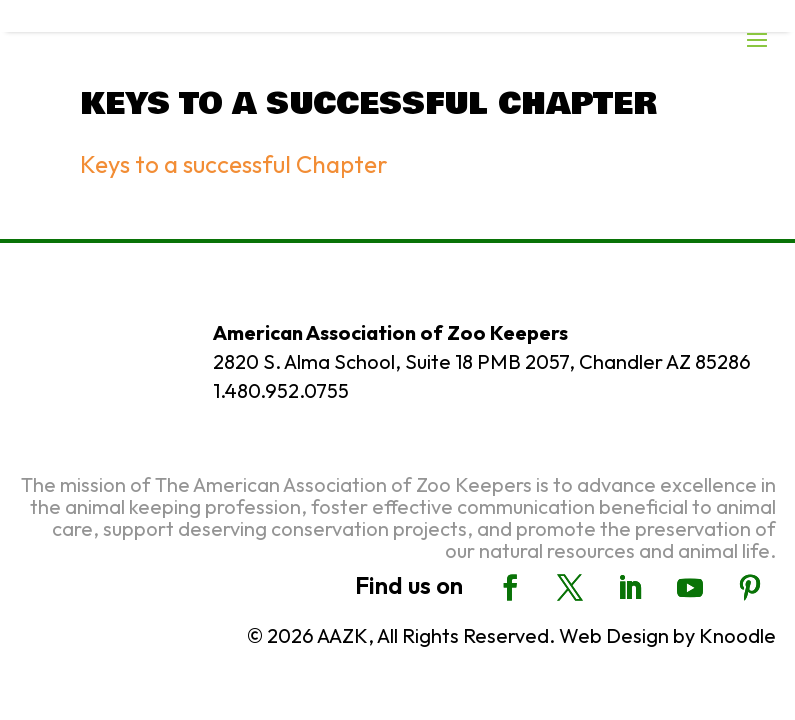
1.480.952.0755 (281, 390)
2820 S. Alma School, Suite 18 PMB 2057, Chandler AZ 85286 (482, 361)
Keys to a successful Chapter (234, 164)
